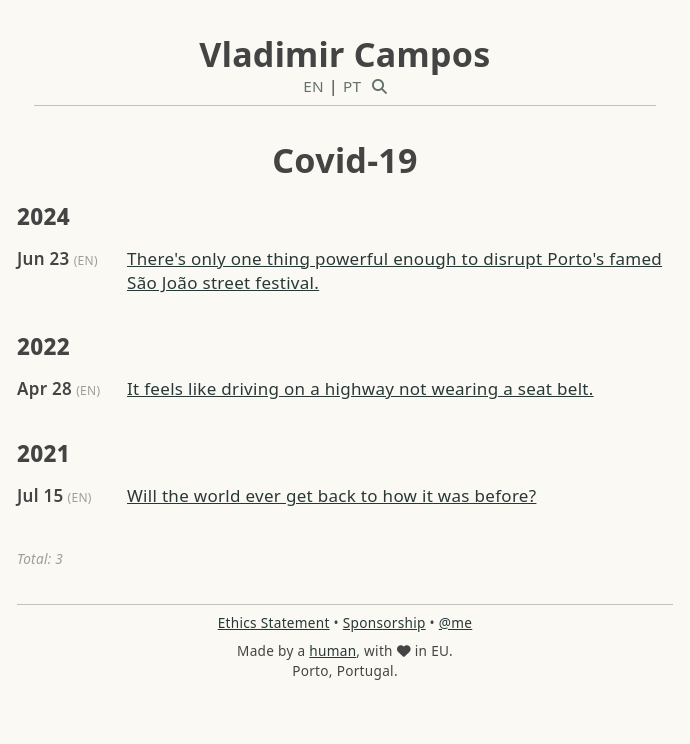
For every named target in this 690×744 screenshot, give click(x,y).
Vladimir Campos (344, 54)
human (332, 650)
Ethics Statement (274, 622)
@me (456, 622)
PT (352, 86)
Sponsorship (384, 622)
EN (313, 86)
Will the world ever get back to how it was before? (331, 495)
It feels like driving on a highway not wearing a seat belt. (360, 388)
